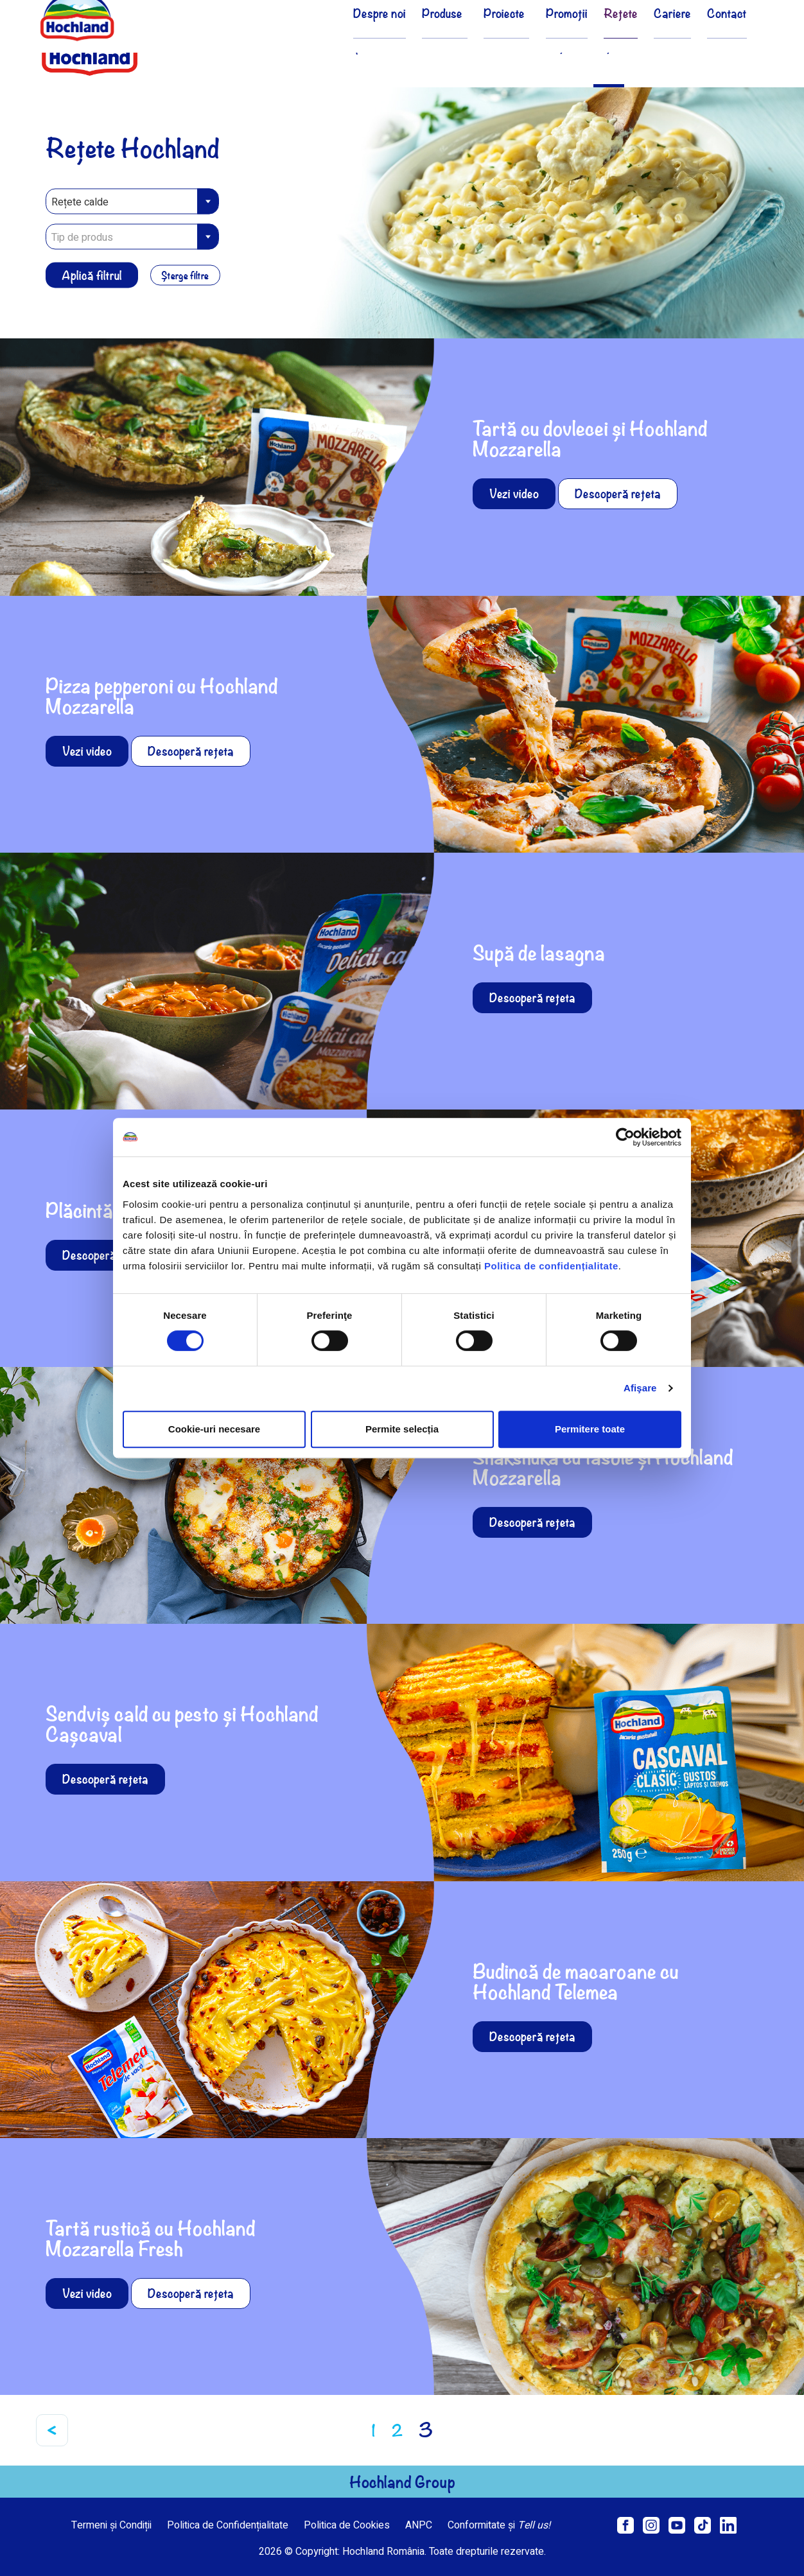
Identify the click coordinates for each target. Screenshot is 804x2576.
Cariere (666, 47)
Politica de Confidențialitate (227, 2525)
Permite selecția (402, 1428)
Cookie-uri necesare (214, 1428)
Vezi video (514, 493)
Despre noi (361, 47)
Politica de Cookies (347, 2525)
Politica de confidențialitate (551, 1265)
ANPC (418, 2525)
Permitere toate (590, 1428)
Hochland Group (402, 2481)
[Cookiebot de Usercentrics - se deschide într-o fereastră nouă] (625, 1137)
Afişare (640, 1387)
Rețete (608, 47)
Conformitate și (499, 2525)
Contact (725, 47)
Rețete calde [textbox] (80, 201)
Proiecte (489, 47)
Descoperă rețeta (618, 493)
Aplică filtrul (92, 274)
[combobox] (132, 201)
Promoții (550, 47)
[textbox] (132, 237)
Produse (427, 47)
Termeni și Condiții (111, 2525)
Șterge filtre (189, 275)
